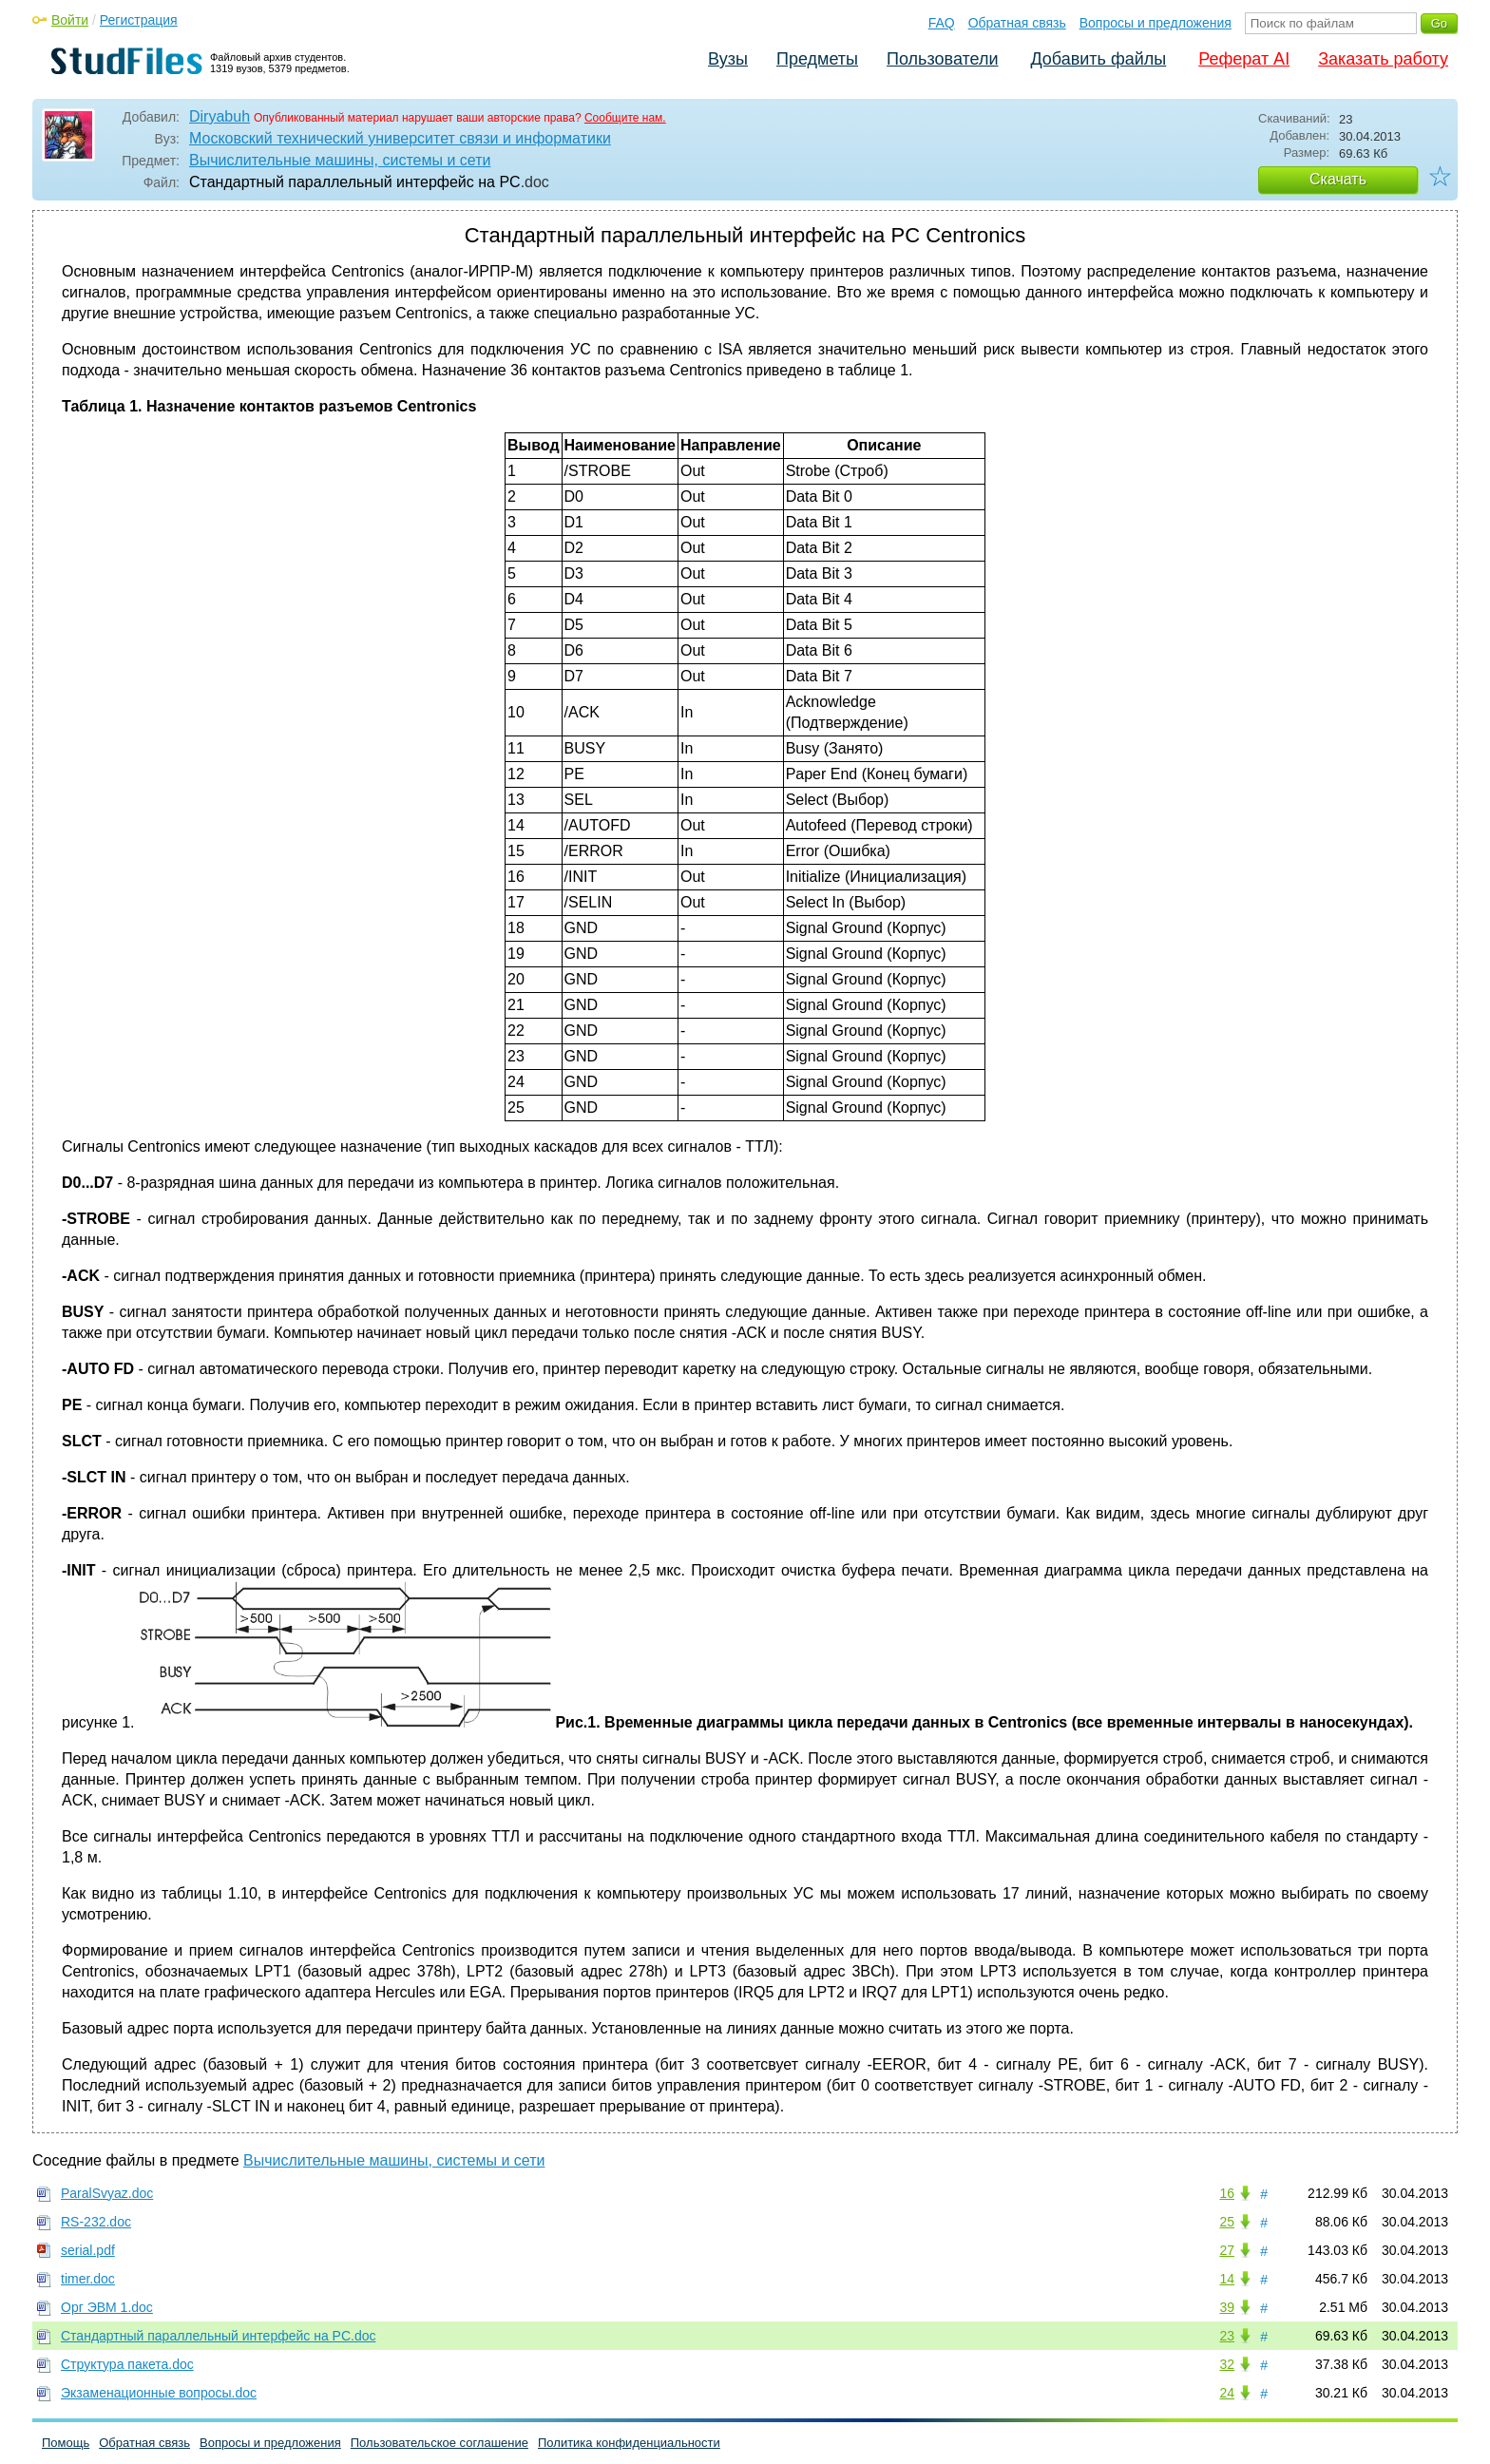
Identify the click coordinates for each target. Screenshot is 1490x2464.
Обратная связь (1017, 22)
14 (1226, 2278)
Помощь (65, 2442)
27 (1226, 2250)
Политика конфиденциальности (629, 2442)
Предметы (817, 58)
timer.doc (88, 2278)
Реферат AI (1243, 58)
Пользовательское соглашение (439, 2442)
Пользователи (942, 58)
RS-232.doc (96, 2221)
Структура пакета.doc (127, 2364)
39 (1226, 2307)
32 (1226, 2364)
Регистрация (139, 20)
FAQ (941, 22)
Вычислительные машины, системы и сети (339, 160)
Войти (69, 20)
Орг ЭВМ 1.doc (107, 2307)
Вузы (728, 58)
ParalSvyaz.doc (107, 2193)
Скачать (1337, 179)
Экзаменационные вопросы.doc (159, 2392)
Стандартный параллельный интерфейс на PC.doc (218, 2335)
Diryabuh (219, 116)
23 (1226, 2335)
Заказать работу (1383, 58)
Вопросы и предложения (1155, 22)
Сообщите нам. (625, 118)
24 (1226, 2392)
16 (1226, 2193)
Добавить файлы (1098, 58)
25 (1226, 2221)
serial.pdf (88, 2250)
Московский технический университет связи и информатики (400, 138)
